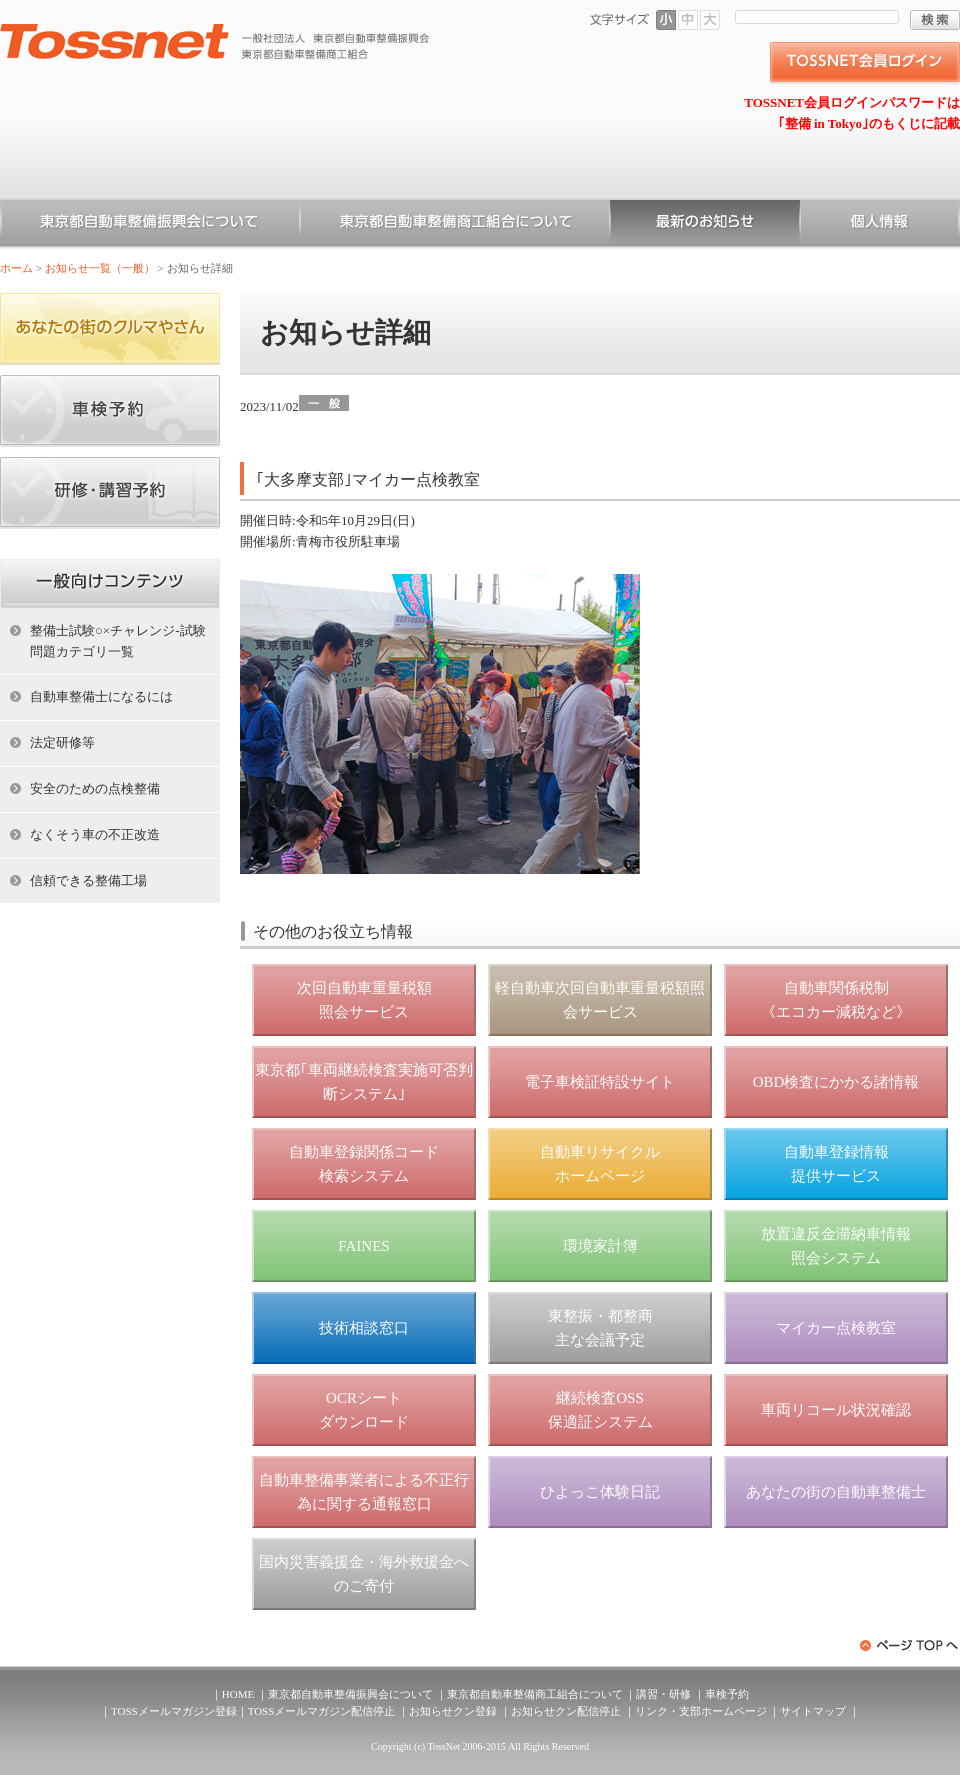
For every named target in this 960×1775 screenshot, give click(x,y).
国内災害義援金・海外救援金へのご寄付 (364, 1574)
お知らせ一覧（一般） (705, 225)
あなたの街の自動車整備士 (836, 1492)
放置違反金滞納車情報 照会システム (836, 1246)
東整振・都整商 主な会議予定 (600, 1328)
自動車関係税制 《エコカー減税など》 (836, 1000)
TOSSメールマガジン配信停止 (322, 1711)
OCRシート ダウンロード (364, 1410)
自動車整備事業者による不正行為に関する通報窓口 (364, 1492)
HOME (238, 1694)
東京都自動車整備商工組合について (455, 225)
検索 (935, 20)
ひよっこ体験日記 (600, 1492)
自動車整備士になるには (101, 696)
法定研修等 (62, 742)
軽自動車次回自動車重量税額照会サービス (600, 1000)
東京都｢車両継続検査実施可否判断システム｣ (364, 1082)
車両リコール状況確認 (836, 1410)
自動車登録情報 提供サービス (836, 1164)
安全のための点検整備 (95, 788)
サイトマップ (813, 1711)
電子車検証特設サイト (600, 1082)
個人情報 (880, 225)
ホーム (16, 268)
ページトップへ (910, 1645)
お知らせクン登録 (453, 1711)
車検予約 (727, 1694)
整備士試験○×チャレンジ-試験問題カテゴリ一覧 (118, 641)
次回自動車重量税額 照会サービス (364, 1000)
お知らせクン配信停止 (566, 1711)
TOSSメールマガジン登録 (174, 1711)
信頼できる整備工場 (88, 880)
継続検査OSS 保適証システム (600, 1410)
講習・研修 (663, 1694)
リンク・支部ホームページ (701, 1711)
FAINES (363, 1246)
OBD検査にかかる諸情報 (836, 1082)
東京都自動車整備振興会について (150, 225)
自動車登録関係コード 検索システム (364, 1164)
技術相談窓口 (364, 1328)
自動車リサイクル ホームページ (600, 1164)
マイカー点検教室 (836, 1328)
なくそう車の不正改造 (95, 834)
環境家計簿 (600, 1246)
